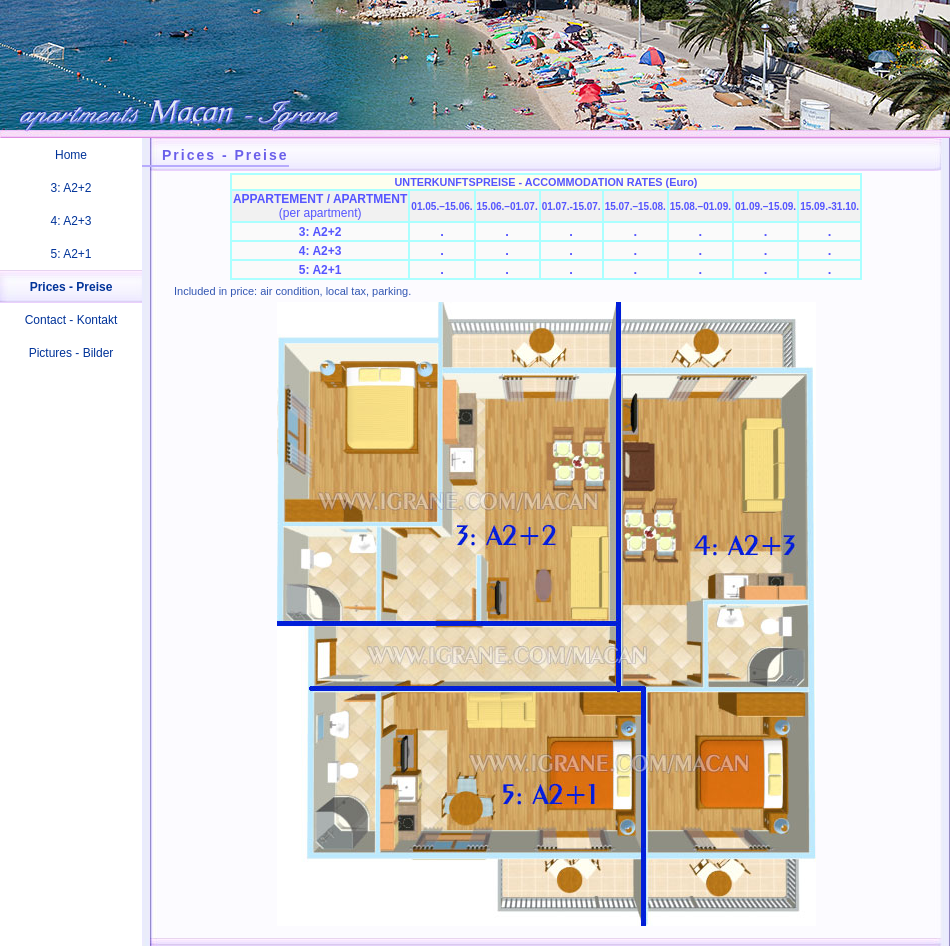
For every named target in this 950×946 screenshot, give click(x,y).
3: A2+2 (70, 188)
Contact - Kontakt (71, 320)
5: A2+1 (70, 254)
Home (71, 155)
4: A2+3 (70, 221)
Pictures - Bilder (71, 353)
